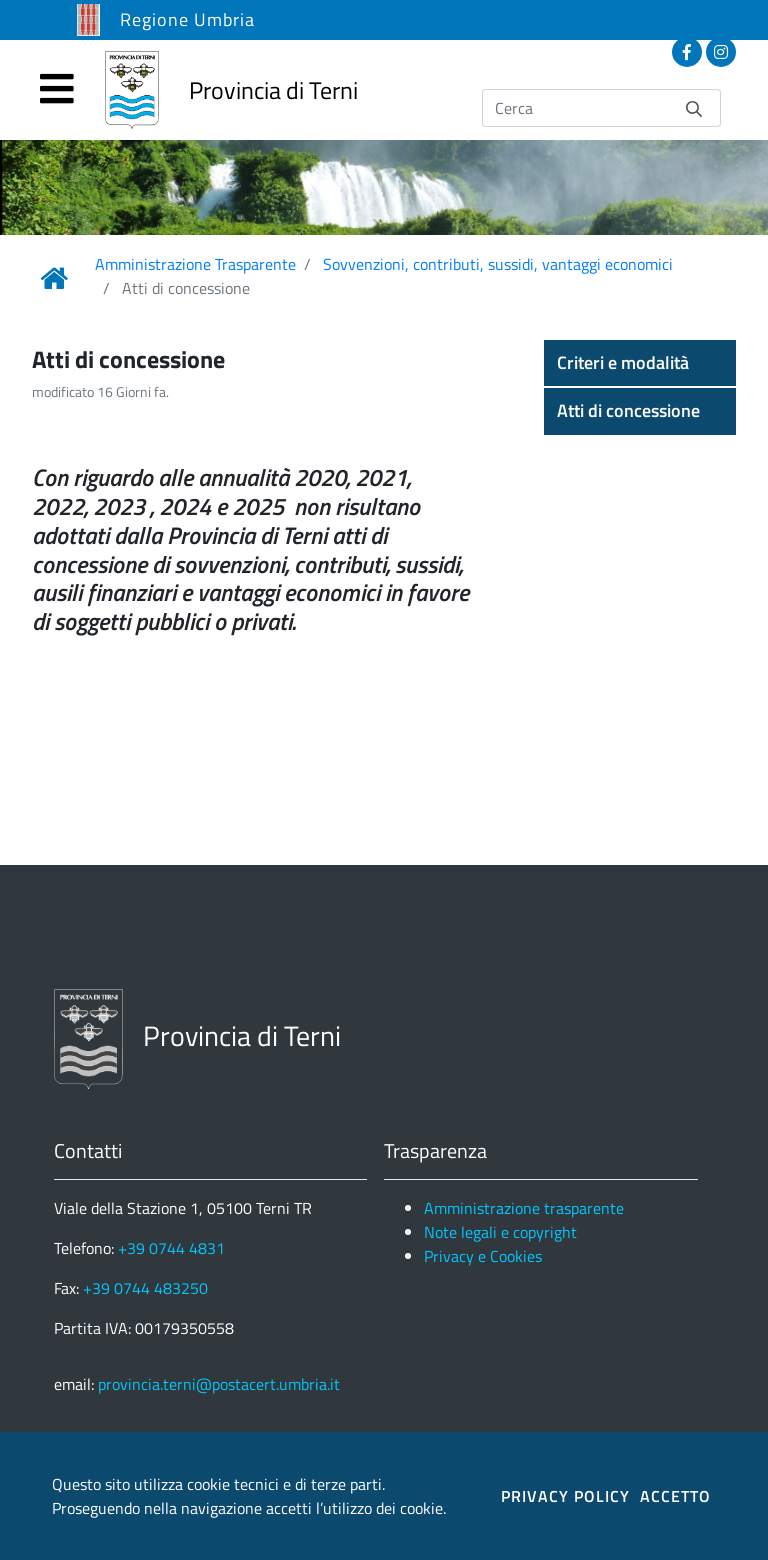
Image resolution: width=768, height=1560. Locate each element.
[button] (640, 363)
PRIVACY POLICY (565, 1496)
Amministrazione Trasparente (195, 264)
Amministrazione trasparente (524, 1208)
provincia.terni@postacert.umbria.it (219, 1384)
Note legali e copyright (500, 1232)
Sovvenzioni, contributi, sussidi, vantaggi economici (498, 264)
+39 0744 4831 (171, 1248)
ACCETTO (675, 1496)
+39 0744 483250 (145, 1288)
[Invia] (694, 107)
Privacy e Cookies (483, 1256)
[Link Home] (54, 278)
